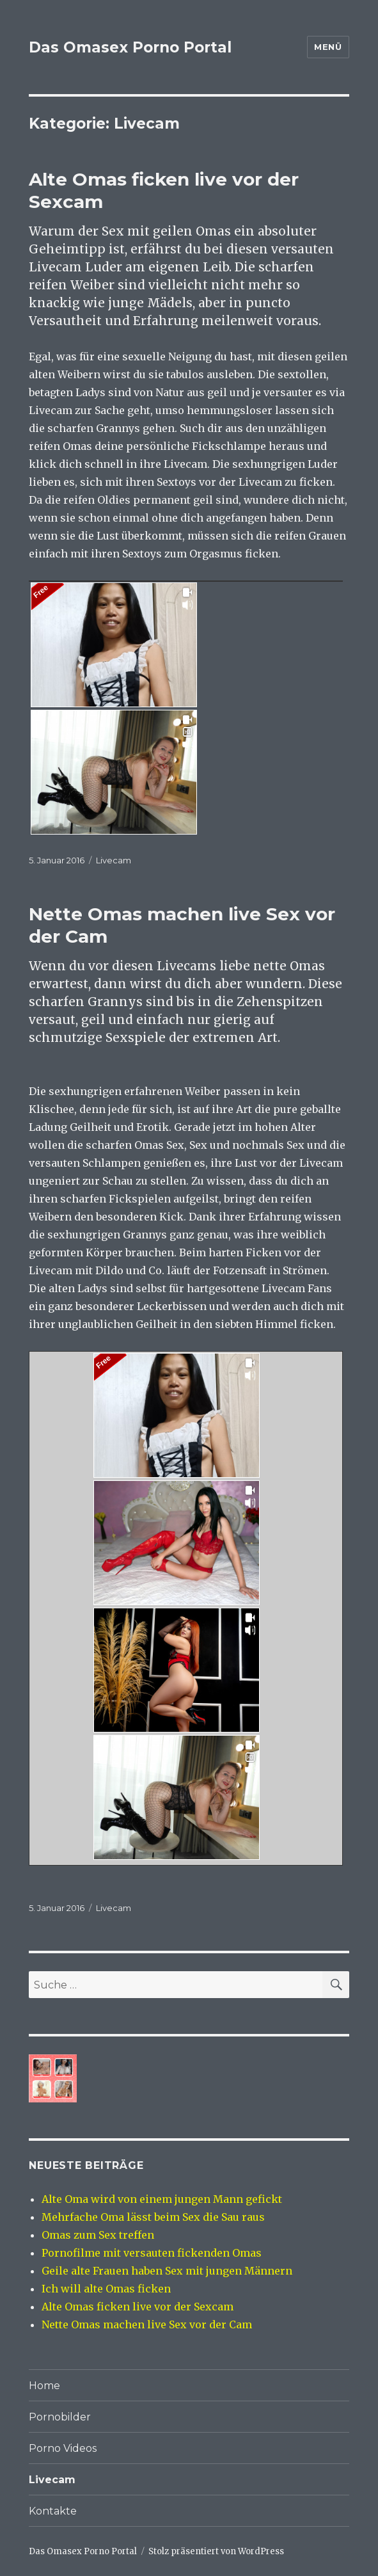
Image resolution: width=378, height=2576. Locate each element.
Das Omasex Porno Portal (130, 47)
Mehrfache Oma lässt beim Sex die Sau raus (153, 2217)
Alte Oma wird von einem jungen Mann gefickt (162, 2199)
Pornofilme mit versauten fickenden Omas (152, 2252)
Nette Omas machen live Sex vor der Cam (147, 2324)
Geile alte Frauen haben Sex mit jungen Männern (167, 2270)
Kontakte (53, 2511)
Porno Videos (63, 2448)
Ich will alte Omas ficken (106, 2288)
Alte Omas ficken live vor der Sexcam (137, 2306)
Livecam (113, 860)
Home (44, 2386)
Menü (328, 47)
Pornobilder (60, 2417)
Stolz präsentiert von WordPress (216, 2551)
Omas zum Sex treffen (98, 2234)
